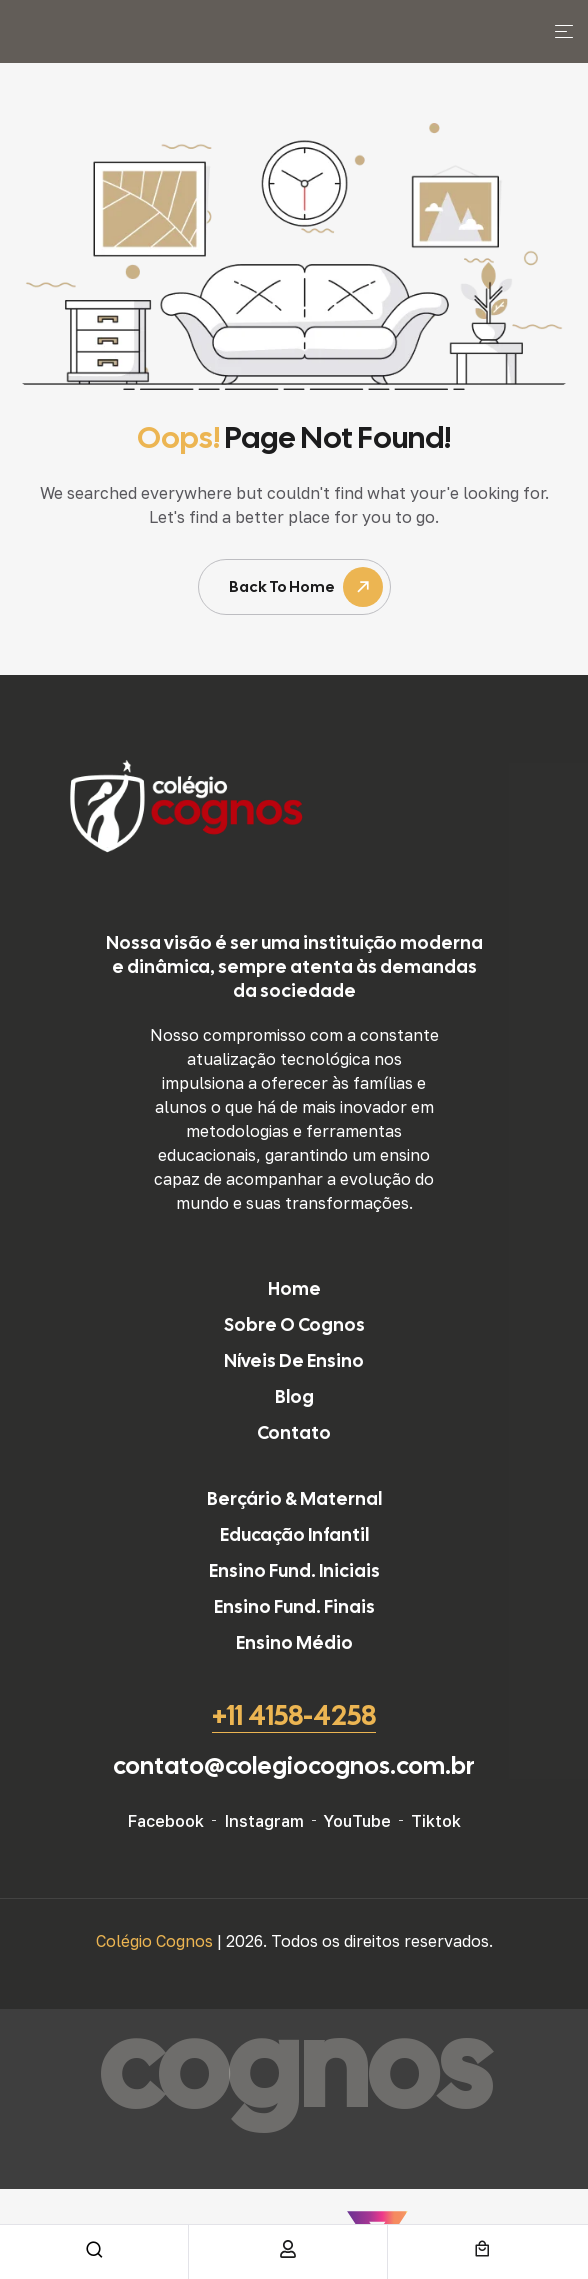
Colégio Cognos (156, 1941)
